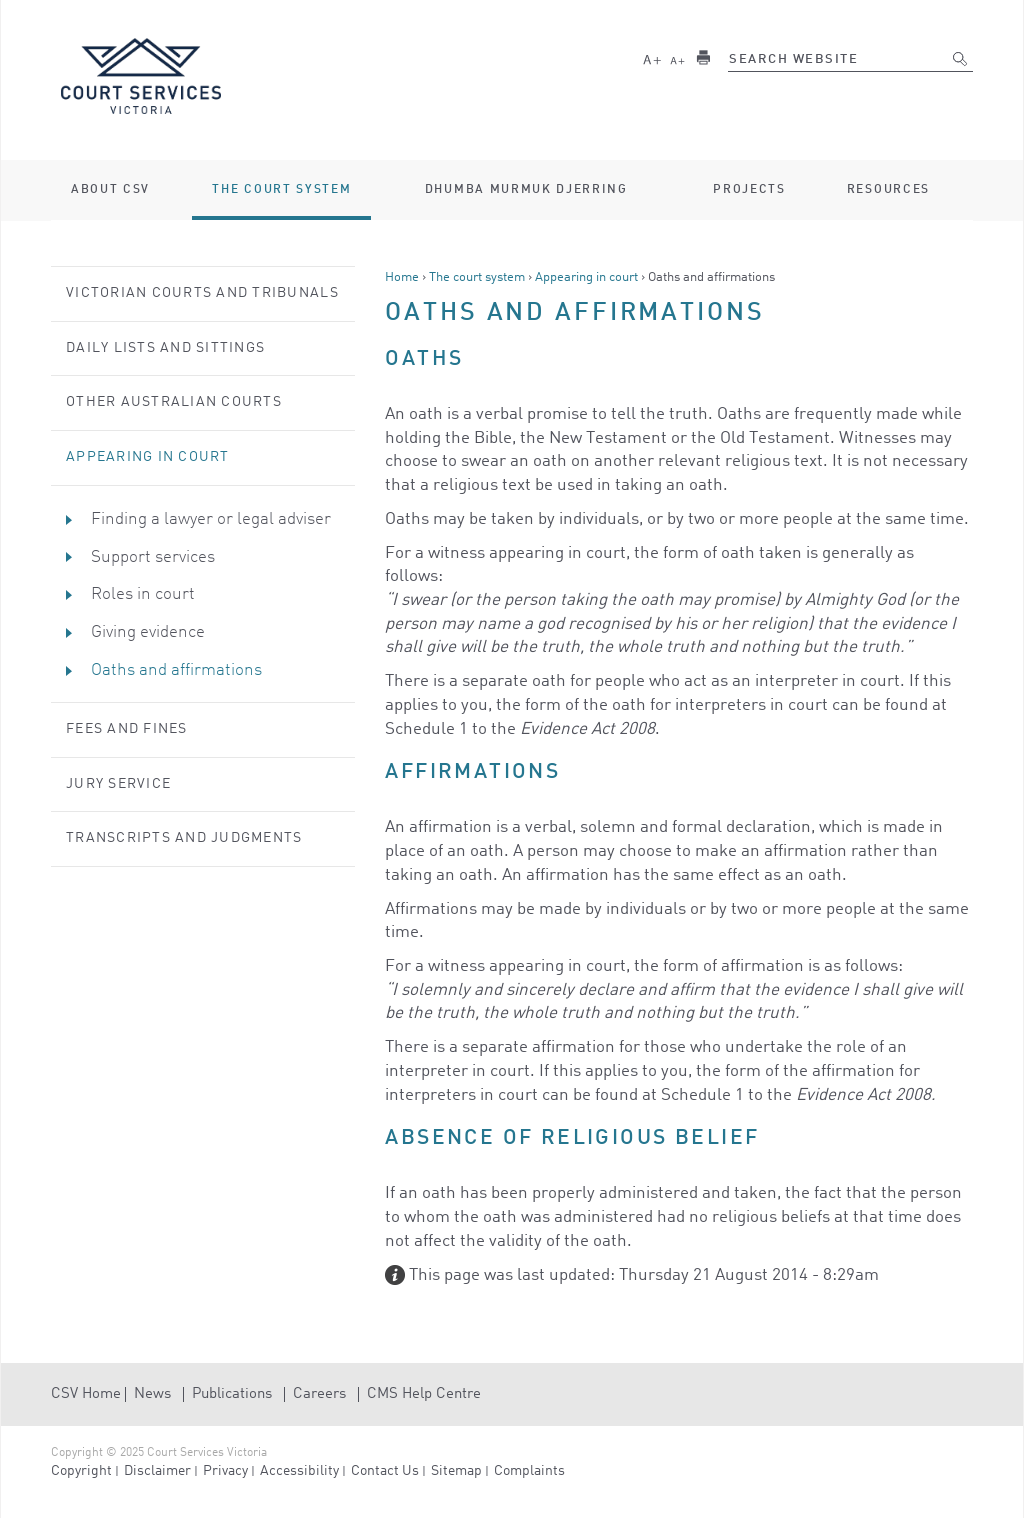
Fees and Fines (127, 729)
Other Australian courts (174, 402)
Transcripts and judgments (184, 838)
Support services (153, 557)
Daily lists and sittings (165, 348)
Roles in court (143, 594)
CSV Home (86, 1394)
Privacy (225, 1471)
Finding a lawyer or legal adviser (211, 519)
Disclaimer (157, 1471)
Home (402, 277)
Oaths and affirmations (176, 670)
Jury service (118, 784)
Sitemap (456, 1471)
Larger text (652, 57)
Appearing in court (586, 277)
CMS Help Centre (424, 1394)
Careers (319, 1394)
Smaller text (678, 57)
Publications (232, 1394)
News (152, 1394)
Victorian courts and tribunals (202, 293)
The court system (477, 277)
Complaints (529, 1471)
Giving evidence (148, 632)
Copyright (81, 1471)
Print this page (703, 57)
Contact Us (385, 1471)
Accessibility (299, 1471)
